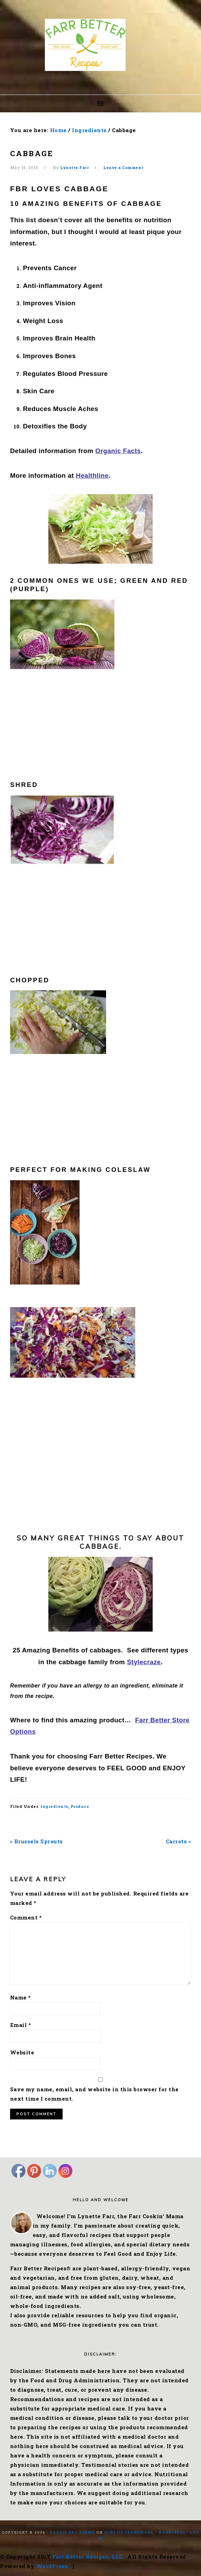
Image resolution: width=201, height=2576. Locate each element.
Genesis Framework (129, 2532)
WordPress (172, 2532)
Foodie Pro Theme (72, 2532)
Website (22, 2052)
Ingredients (54, 1806)
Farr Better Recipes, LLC (87, 2556)
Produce (80, 1806)
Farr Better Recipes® (100, 45)
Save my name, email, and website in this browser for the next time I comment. (94, 2094)
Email (20, 2024)
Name (20, 1997)
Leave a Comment (123, 167)
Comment (26, 1917)
